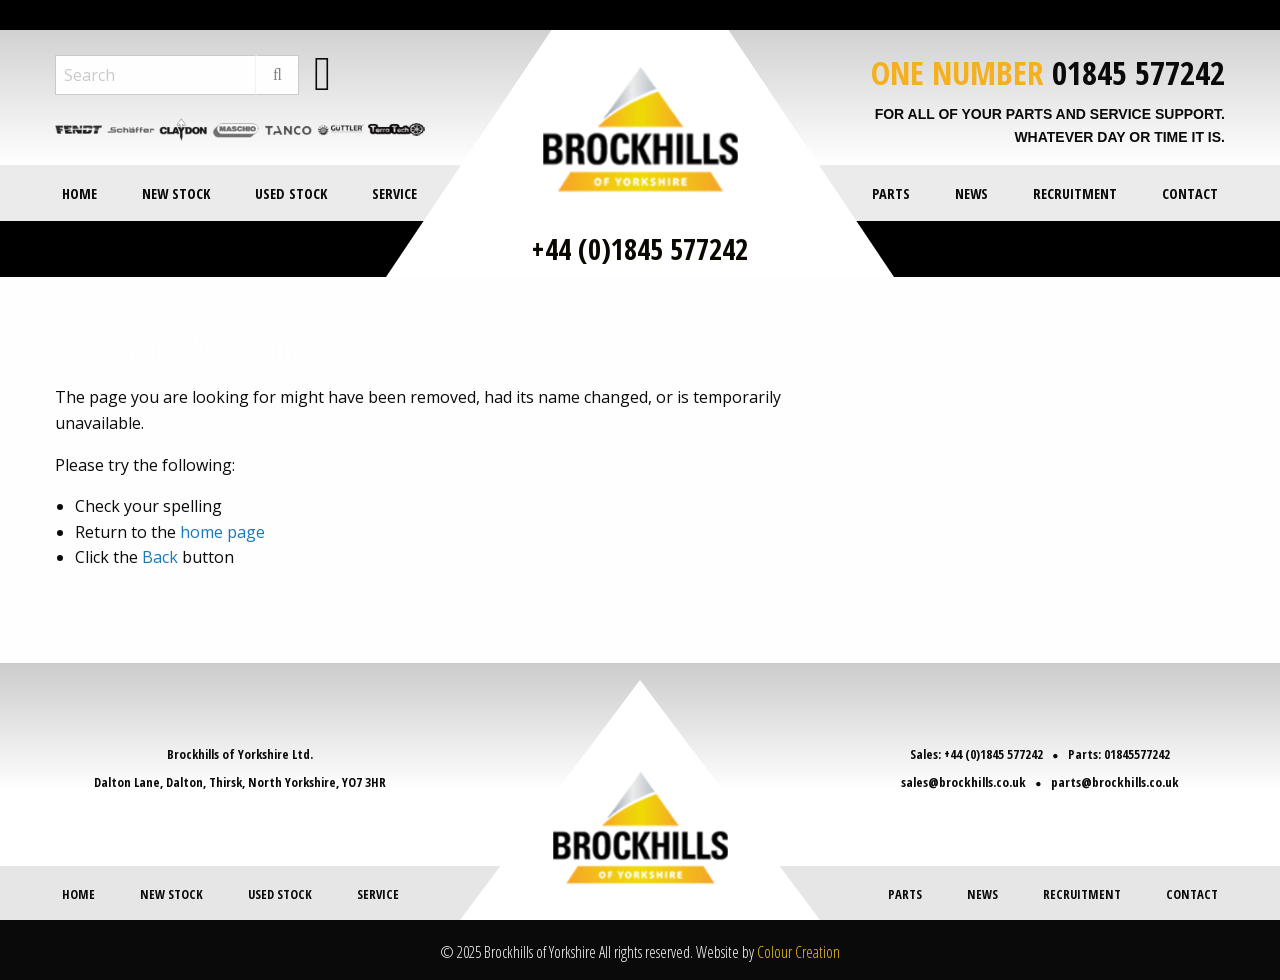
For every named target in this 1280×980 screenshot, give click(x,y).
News (971, 193)
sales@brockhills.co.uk (965, 782)
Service (394, 193)
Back (160, 557)
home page (222, 532)
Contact (1190, 193)
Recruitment (1075, 193)
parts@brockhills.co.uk (1113, 782)
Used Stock (291, 193)
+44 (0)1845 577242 (640, 248)
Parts (891, 193)
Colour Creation (798, 951)
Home (79, 193)
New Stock (176, 193)
